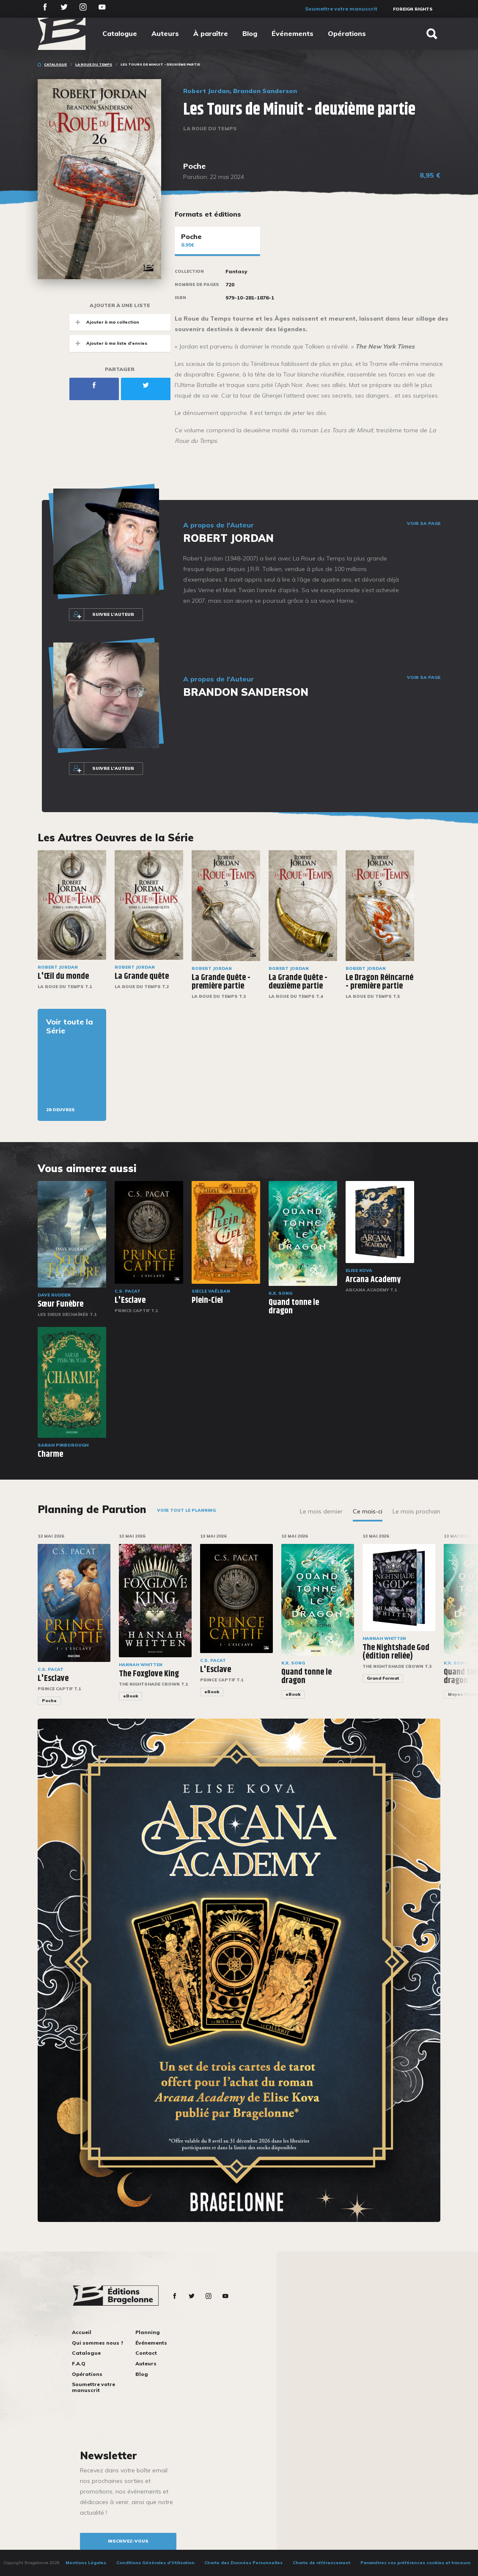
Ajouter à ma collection (104, 322)
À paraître (210, 33)
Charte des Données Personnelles (243, 2562)
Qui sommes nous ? (97, 2343)
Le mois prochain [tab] (416, 1511)
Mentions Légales (86, 2562)
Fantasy (236, 272)
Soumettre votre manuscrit (341, 8)
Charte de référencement (321, 2562)
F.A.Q (78, 2363)
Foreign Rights (413, 9)
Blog (249, 33)
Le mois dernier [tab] (321, 1511)
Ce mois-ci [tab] (367, 1511)
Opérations (347, 33)
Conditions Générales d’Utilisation (155, 2562)
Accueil (81, 2332)
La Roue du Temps (93, 64)
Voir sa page (423, 523)
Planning (147, 2332)
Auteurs (165, 33)
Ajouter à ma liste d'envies (108, 343)
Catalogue (119, 33)
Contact (146, 2353)
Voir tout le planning (186, 1510)
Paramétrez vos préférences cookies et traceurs (415, 2562)
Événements (292, 33)
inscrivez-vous (128, 2541)
